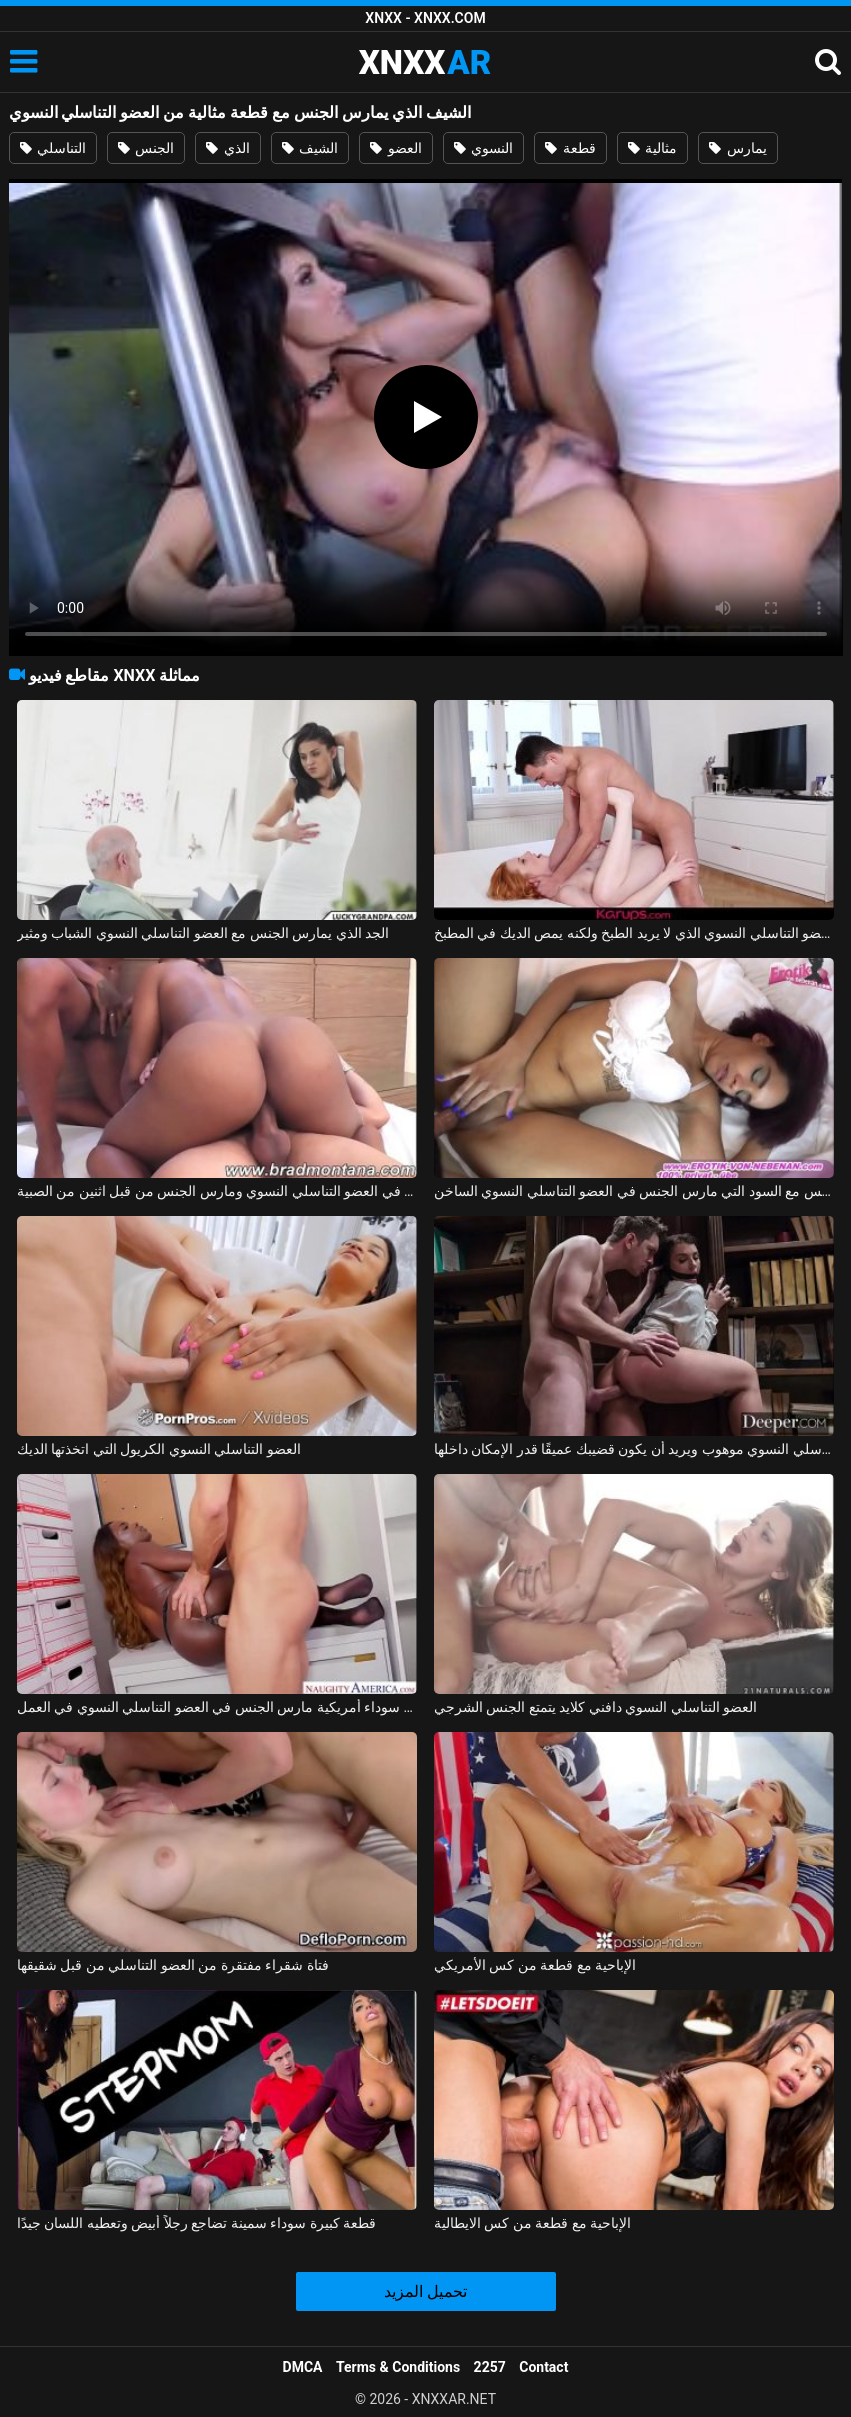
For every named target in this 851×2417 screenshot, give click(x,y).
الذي (227, 148)
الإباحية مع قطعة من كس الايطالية (532, 2223)
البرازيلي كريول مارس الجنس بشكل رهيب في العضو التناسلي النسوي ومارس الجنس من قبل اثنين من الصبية (217, 1191)
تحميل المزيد (425, 2291)
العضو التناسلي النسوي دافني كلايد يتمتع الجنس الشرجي (595, 1707)
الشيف (310, 148)
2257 (490, 2367)
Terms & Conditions (398, 2367)
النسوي (483, 148)
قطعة (570, 148)
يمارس (737, 148)
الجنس (146, 148)
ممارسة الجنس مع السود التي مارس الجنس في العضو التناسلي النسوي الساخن (634, 1191)
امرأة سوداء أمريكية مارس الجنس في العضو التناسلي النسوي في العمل (217, 1707)
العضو (395, 148)
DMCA (303, 2367)
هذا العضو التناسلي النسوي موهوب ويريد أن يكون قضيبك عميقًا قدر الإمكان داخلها (634, 1449)
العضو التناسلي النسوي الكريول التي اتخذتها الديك (159, 1449)
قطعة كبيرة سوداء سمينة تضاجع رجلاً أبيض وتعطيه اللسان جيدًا (196, 2223)
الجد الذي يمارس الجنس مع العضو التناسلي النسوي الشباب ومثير (203, 933)
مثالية (652, 148)
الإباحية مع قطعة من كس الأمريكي (535, 1965)
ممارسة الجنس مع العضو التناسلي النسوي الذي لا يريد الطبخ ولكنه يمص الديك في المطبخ (634, 933)
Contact (543, 2367)
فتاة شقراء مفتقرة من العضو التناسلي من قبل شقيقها (173, 1965)
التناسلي (53, 148)
